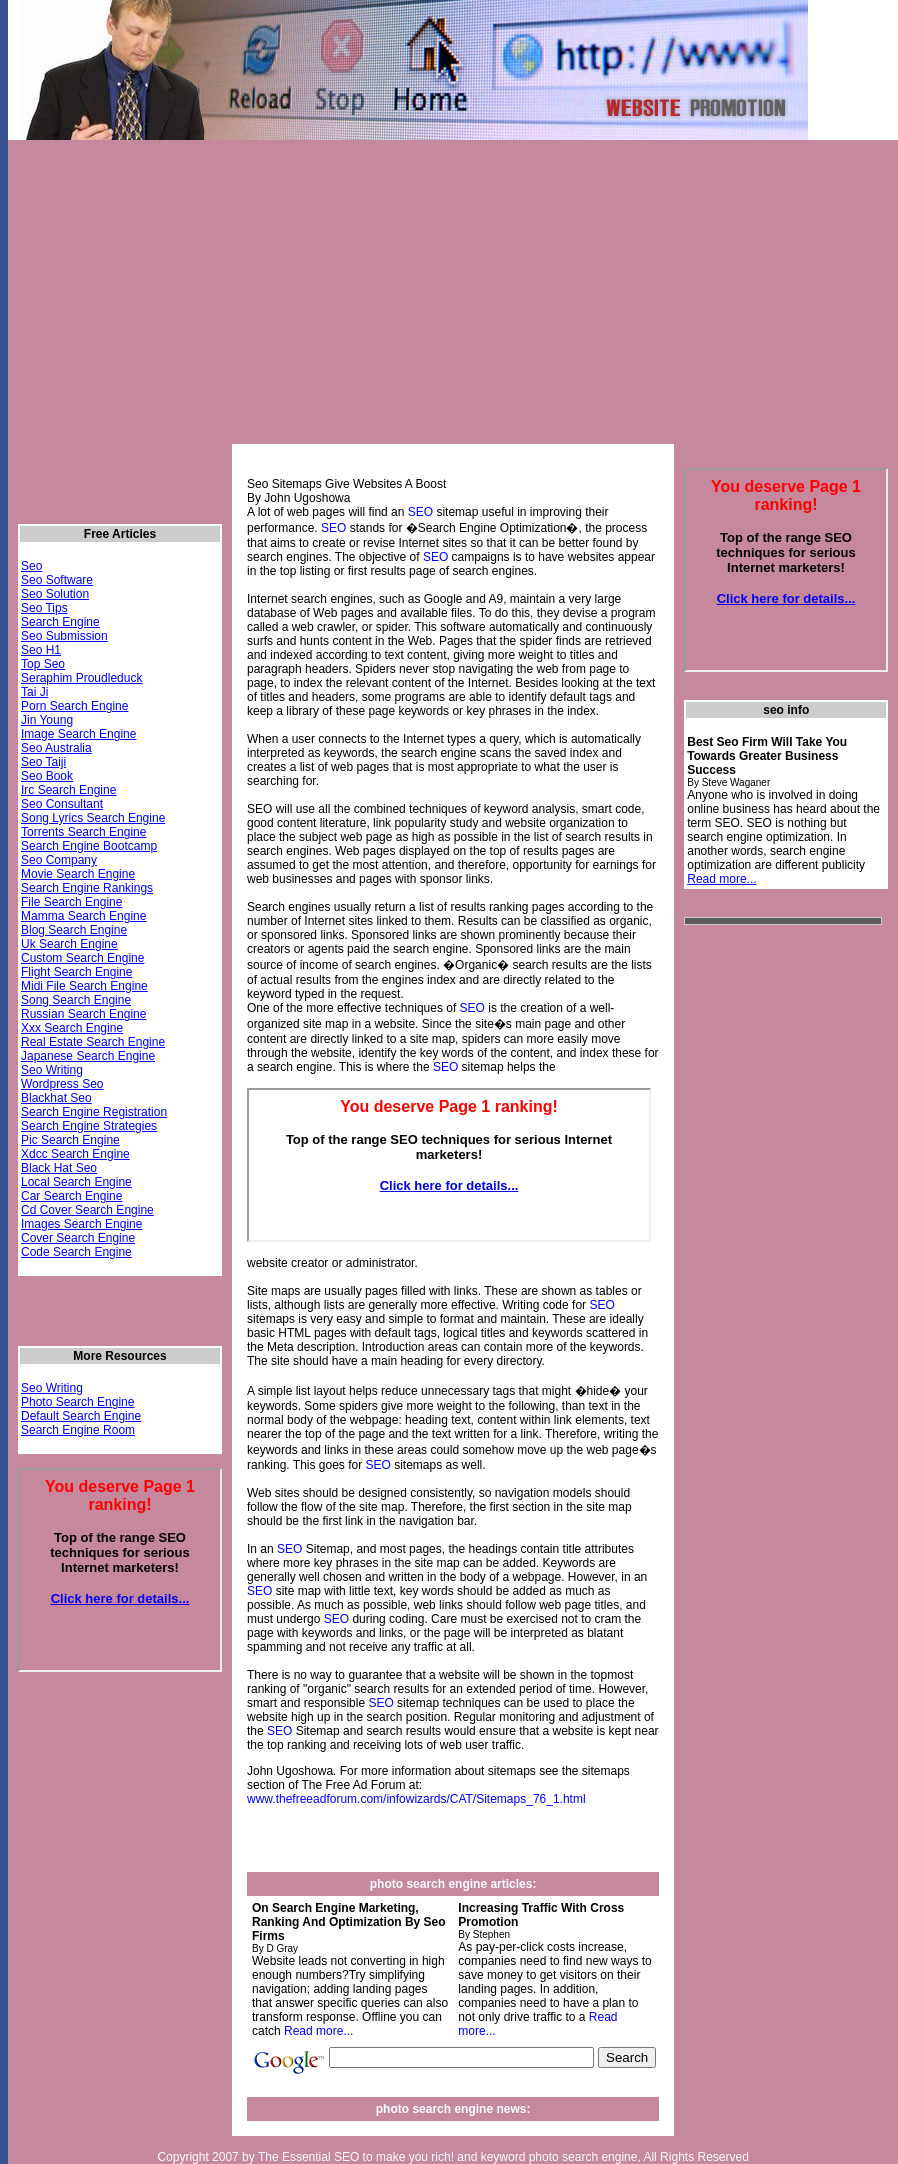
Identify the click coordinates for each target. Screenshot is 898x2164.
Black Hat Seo (59, 1168)
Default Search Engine (81, 1416)
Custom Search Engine (82, 958)
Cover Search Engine (78, 1238)
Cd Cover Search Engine (87, 1210)
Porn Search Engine (74, 706)
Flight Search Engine (76, 972)
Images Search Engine (81, 1224)
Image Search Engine (78, 734)
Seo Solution (55, 594)
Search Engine (60, 622)
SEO (420, 512)
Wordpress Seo (62, 1084)
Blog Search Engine (74, 930)
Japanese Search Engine (88, 1056)
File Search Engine (71, 902)
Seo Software (57, 580)
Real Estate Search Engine (93, 1042)
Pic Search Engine (70, 1140)
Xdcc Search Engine (75, 1154)
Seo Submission (64, 636)
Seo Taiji (43, 762)
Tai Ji (34, 692)
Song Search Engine (76, 1000)
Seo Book (47, 776)
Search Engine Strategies (89, 1126)
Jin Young (47, 720)
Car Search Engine (71, 1196)
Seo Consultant (62, 804)
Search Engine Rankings (87, 888)
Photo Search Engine (77, 1402)
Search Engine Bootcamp (89, 846)
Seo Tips (44, 608)
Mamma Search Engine (83, 916)
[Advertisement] (245, 301)
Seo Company (59, 860)
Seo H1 (41, 650)
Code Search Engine (76, 1252)
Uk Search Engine (69, 944)
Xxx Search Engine (72, 1028)
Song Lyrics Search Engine (93, 818)
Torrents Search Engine (83, 832)
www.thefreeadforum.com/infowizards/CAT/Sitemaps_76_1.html (416, 1799)
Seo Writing (52, 1070)
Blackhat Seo (56, 1098)
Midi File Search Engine (84, 986)
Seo (31, 566)
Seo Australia (56, 748)
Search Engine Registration (94, 1112)
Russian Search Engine (83, 1014)
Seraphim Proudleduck (81, 678)
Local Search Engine (76, 1182)
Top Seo (43, 664)
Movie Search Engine (78, 874)
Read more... (318, 2031)
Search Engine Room (78, 1430)
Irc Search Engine (68, 790)
